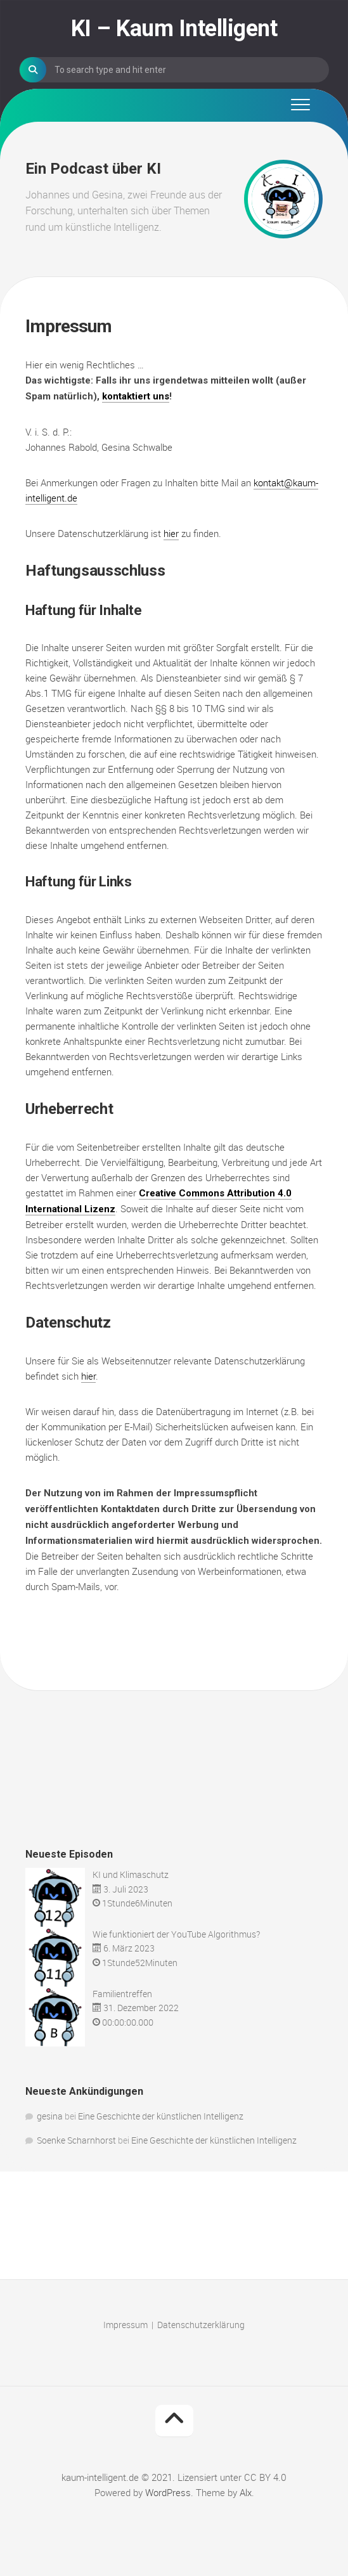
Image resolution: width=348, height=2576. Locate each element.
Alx (246, 2492)
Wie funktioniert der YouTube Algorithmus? (176, 1934)
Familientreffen (122, 1994)
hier (171, 533)
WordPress (168, 2492)
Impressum (125, 2325)
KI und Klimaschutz (131, 1874)
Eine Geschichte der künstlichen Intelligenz (160, 2116)
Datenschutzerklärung (201, 2325)
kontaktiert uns (135, 396)
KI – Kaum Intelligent (174, 28)
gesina (50, 2116)
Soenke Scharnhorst (76, 2140)
